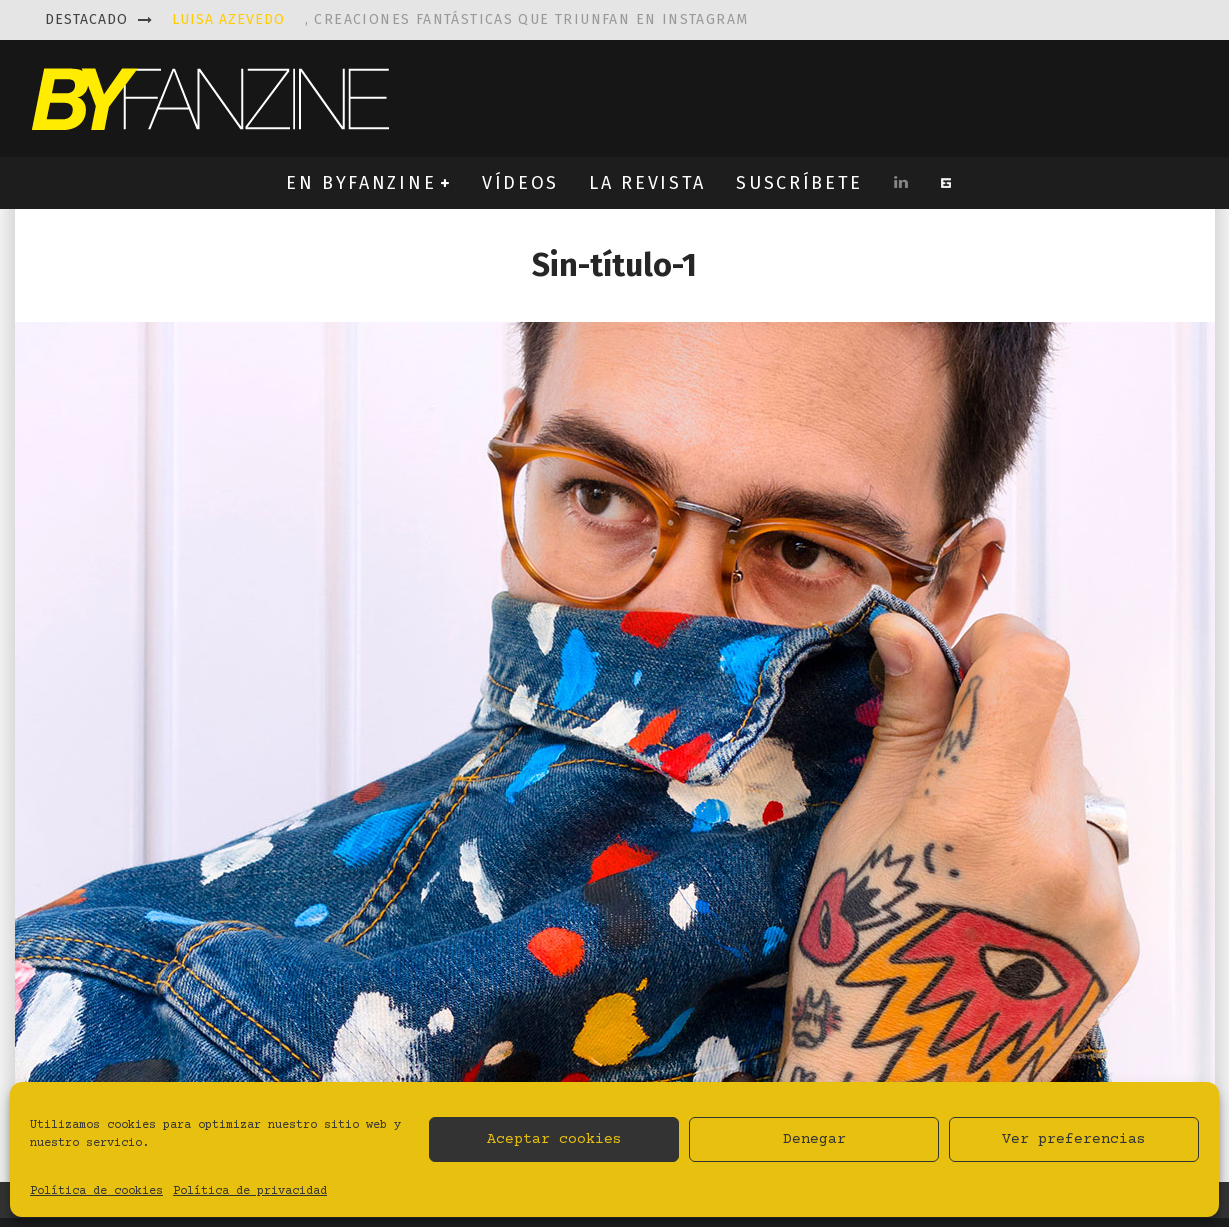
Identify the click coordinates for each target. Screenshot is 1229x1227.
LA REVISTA (647, 183)
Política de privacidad (250, 1191)
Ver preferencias (1074, 1139)
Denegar (814, 1139)
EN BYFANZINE (361, 183)
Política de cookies (96, 1191)
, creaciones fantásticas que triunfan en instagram (460, 19)
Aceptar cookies (554, 1139)
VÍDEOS (520, 183)
